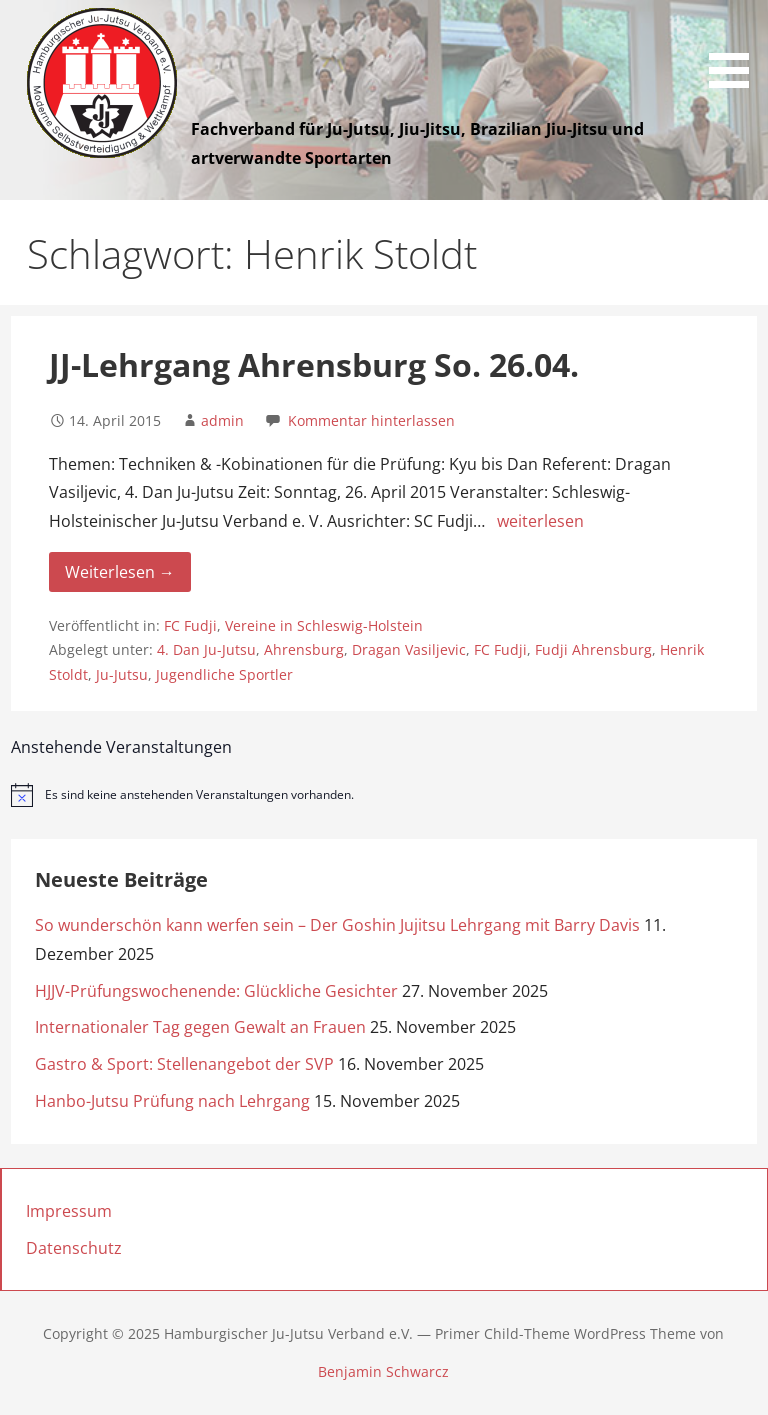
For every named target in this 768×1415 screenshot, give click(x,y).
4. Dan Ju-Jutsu (206, 649)
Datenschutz (74, 1248)
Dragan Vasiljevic (409, 649)
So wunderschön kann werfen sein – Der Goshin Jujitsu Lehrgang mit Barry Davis (337, 925)
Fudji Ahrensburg (593, 649)
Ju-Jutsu (122, 674)
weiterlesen (540, 521)
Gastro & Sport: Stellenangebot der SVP (184, 1064)
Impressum (69, 1211)
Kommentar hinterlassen (371, 420)
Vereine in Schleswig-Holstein (324, 625)
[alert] (384, 795)
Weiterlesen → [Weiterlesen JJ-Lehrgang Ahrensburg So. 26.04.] (120, 572)
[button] (736, 47)
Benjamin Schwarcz (383, 1371)
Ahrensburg (304, 649)
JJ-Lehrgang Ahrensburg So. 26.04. (314, 364)
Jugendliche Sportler (224, 674)
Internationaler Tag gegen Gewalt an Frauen (200, 1027)
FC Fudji (190, 625)
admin (222, 420)
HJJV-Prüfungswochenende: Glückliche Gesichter (216, 991)
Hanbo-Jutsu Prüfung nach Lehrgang (172, 1101)
